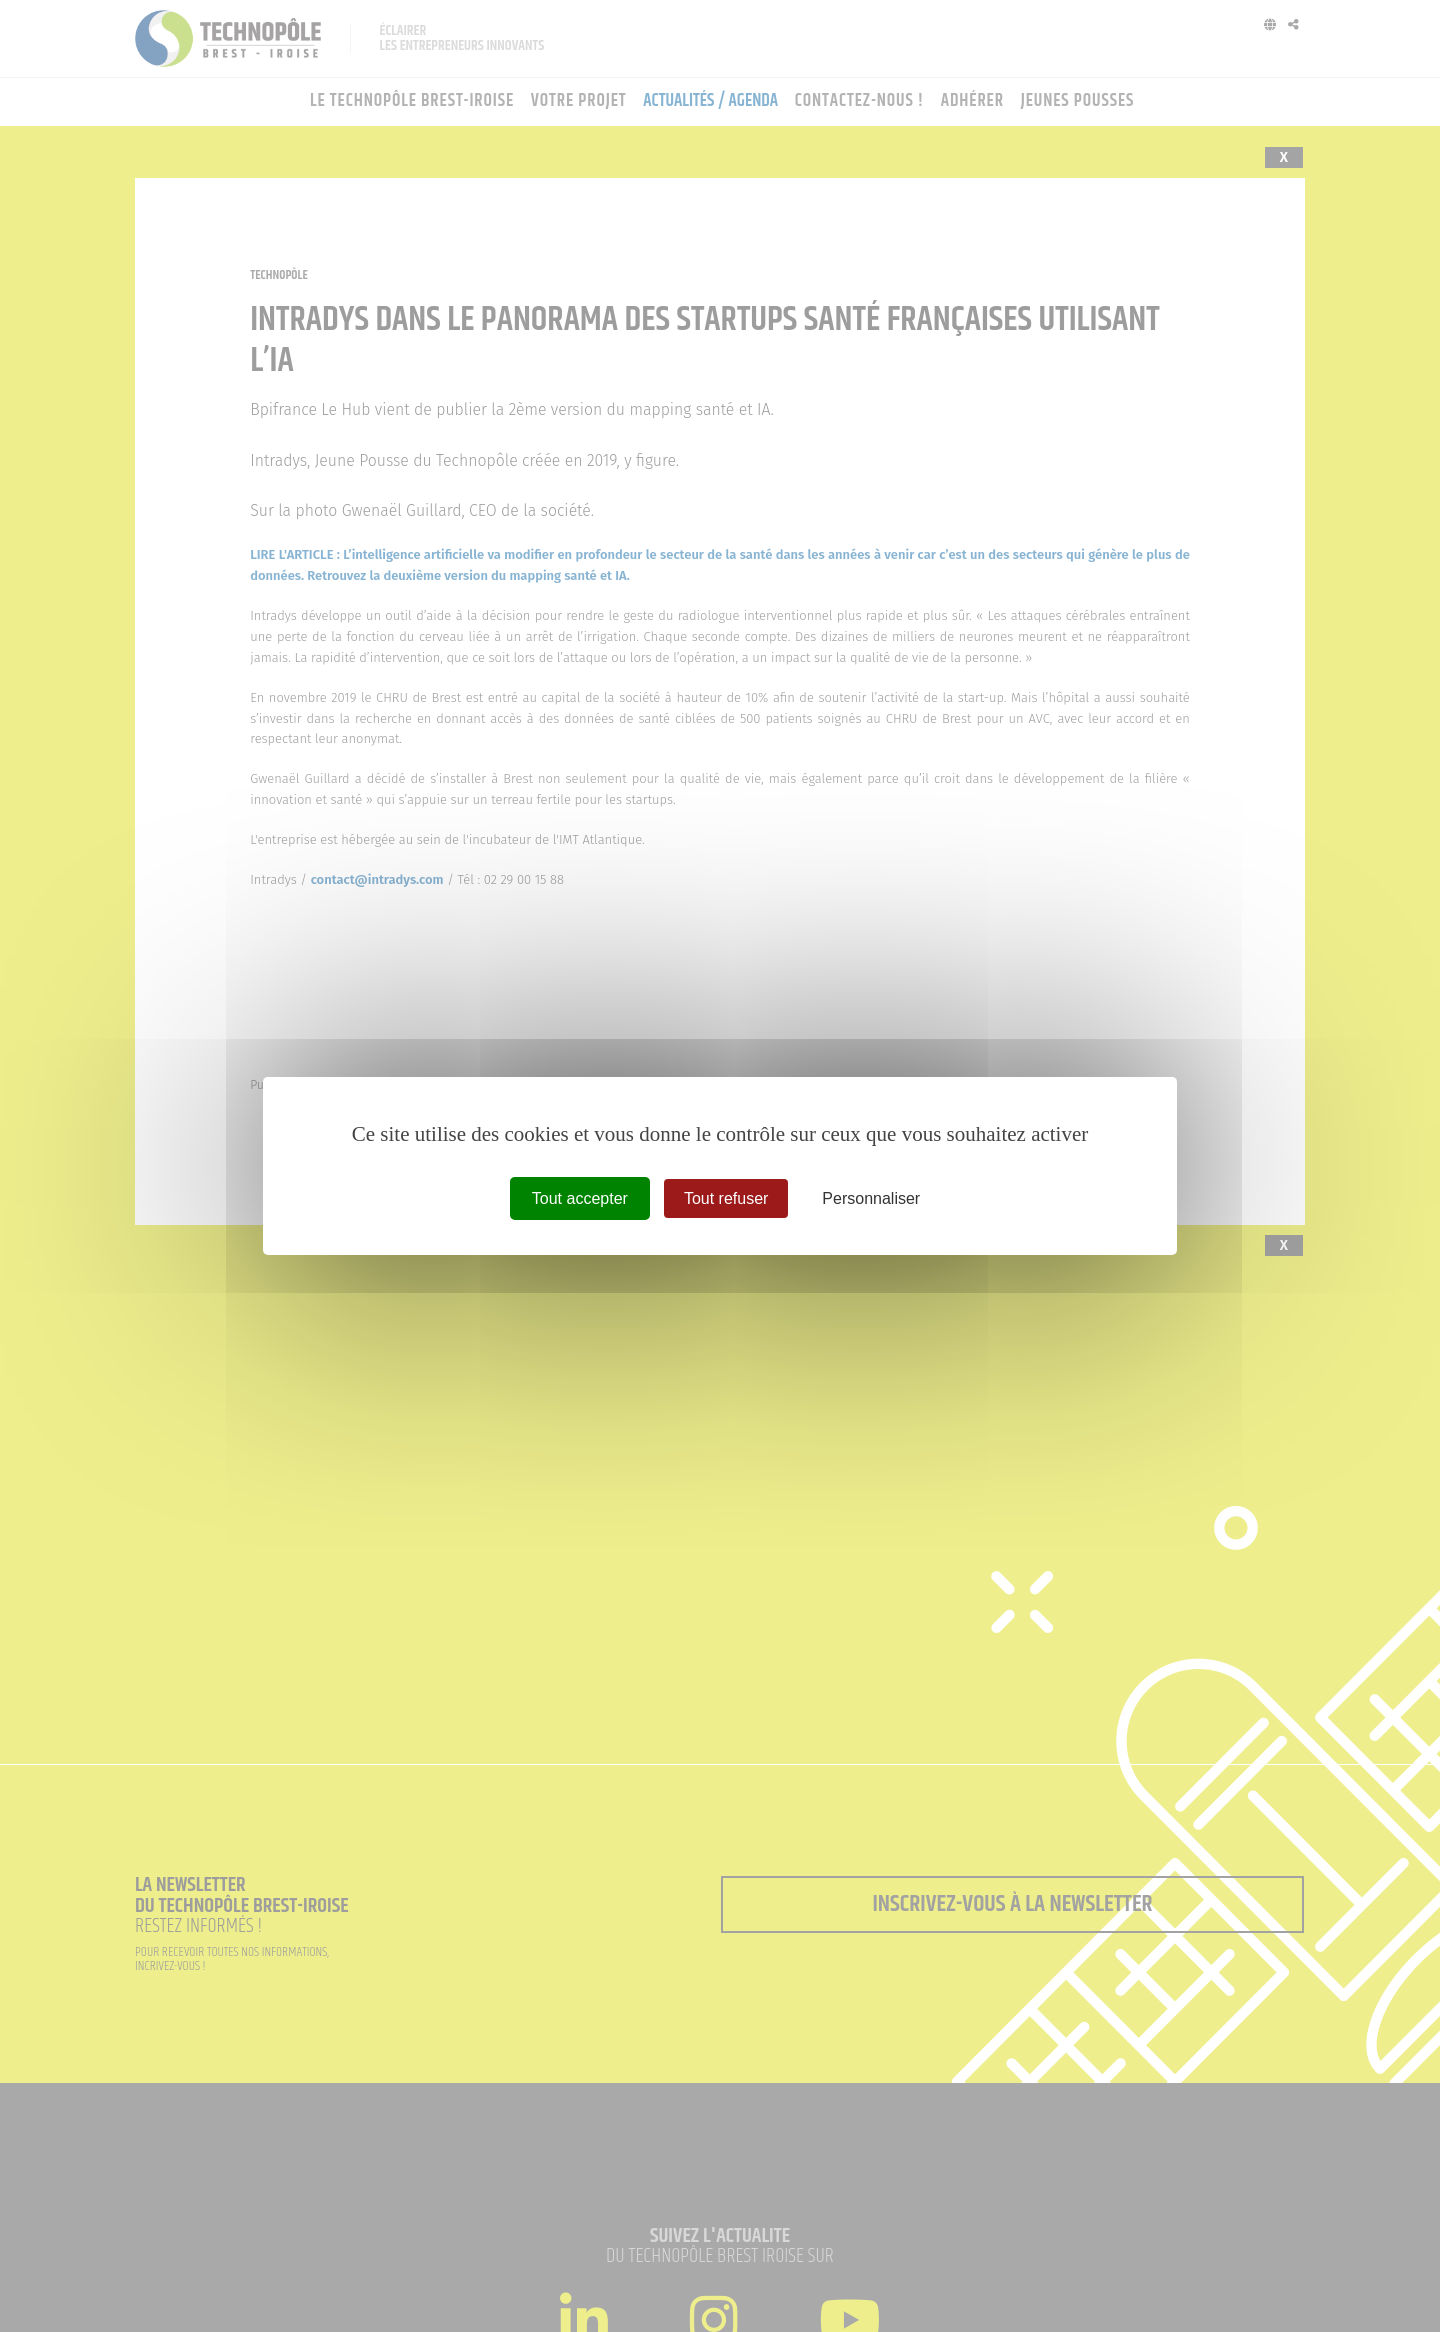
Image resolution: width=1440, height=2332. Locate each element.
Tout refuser (726, 1198)
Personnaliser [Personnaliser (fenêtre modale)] (871, 1198)
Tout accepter (580, 1198)
